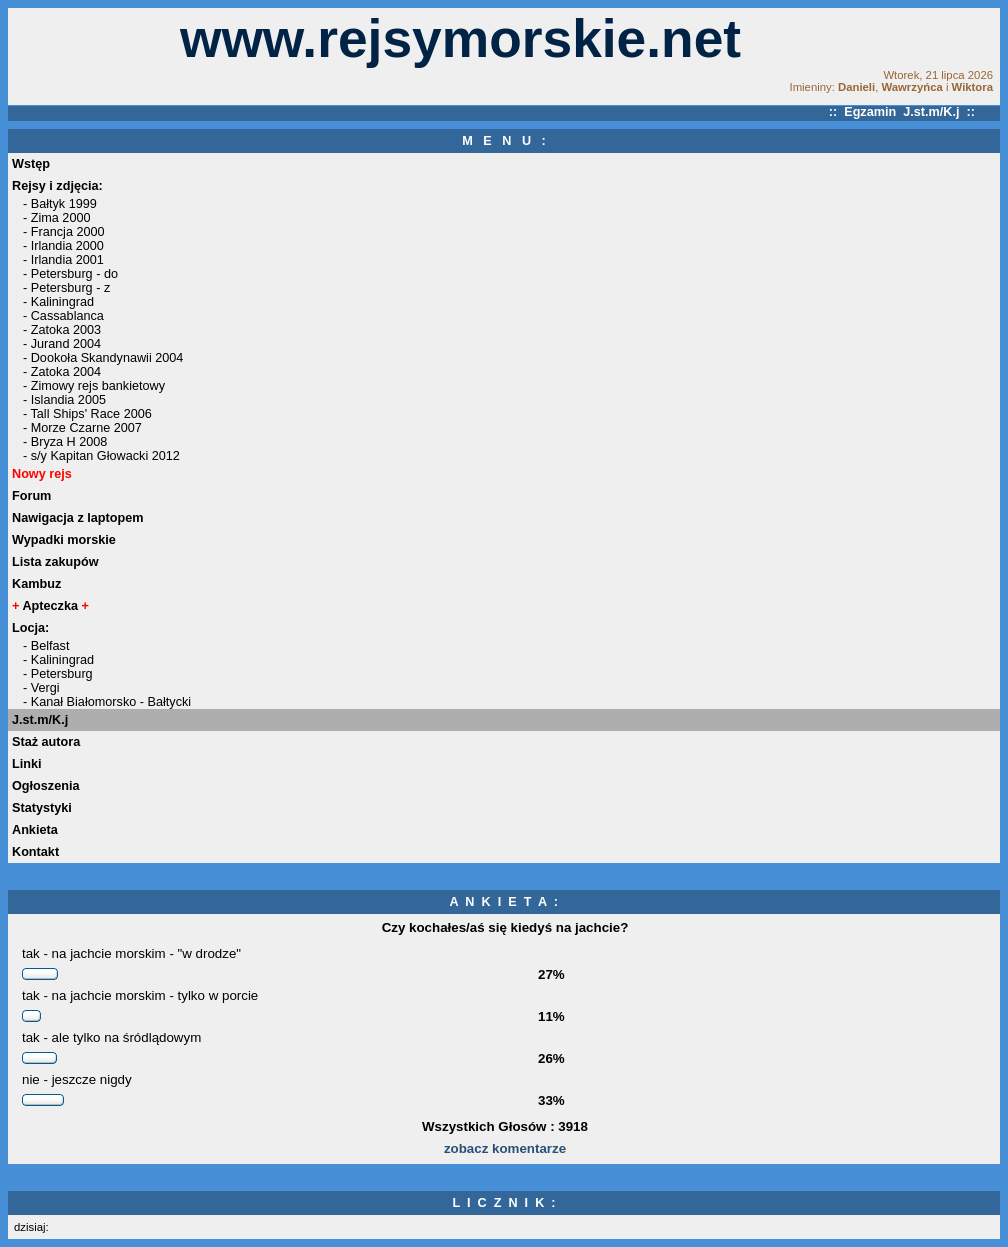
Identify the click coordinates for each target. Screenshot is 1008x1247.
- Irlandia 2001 (63, 260)
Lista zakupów (55, 562)
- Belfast (46, 646)
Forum (31, 496)
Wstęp (31, 164)
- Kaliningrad (58, 302)
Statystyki (42, 808)
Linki (27, 764)
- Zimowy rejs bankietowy (94, 386)
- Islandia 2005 (64, 400)
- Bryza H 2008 (65, 442)
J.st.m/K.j (40, 720)
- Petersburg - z (66, 288)
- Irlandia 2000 (63, 246)
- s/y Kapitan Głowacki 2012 (101, 456)
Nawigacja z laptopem (78, 518)
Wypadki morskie (64, 540)
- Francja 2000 (64, 232)
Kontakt (35, 852)
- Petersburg (58, 674)
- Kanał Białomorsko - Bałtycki (107, 702)
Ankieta (35, 830)
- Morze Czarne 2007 (82, 428)
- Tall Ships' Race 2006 (87, 414)
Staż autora (46, 742)
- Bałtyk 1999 (60, 204)
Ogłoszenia (46, 786)
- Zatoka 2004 (62, 372)
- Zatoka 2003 (62, 330)
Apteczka (50, 606)
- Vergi (41, 688)
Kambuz (36, 584)
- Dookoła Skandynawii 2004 (103, 358)
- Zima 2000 (57, 218)
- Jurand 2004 (62, 344)
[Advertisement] (78, 56)
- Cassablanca (63, 316)
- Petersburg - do (70, 274)
